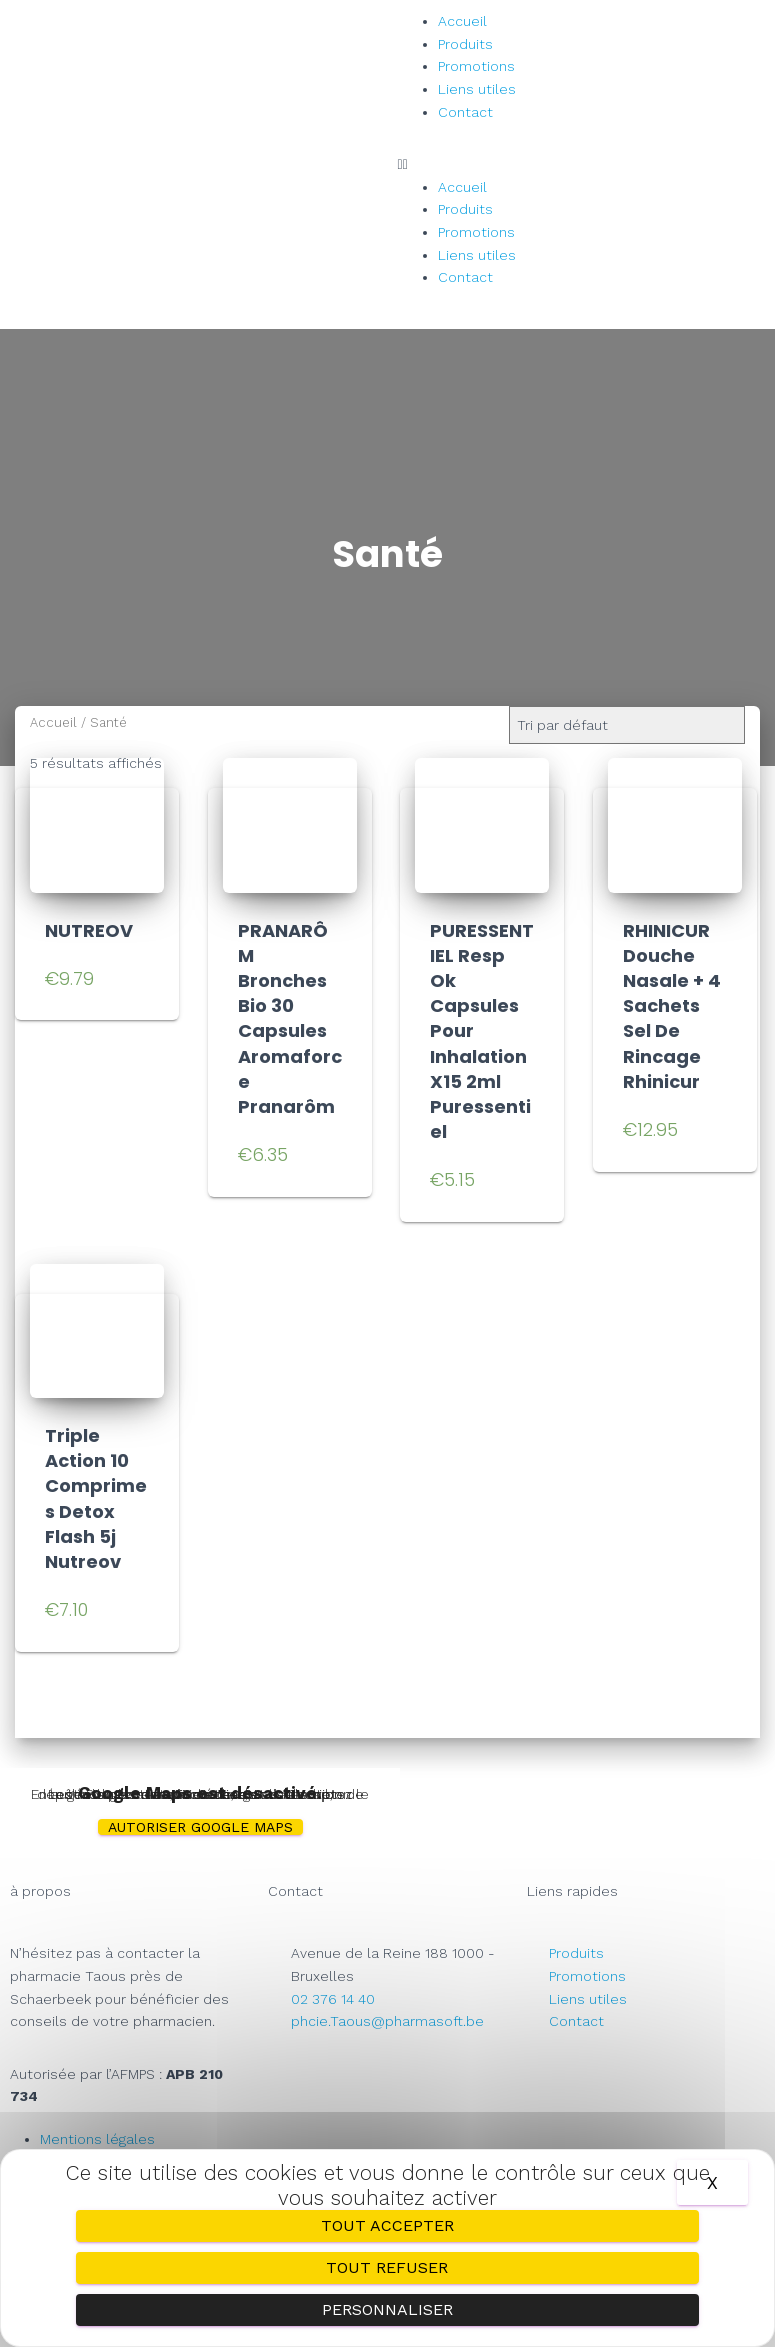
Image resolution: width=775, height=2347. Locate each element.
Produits (465, 44)
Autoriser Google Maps (200, 1827)
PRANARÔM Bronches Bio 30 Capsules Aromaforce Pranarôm (290, 1018)
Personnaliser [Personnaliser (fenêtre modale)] (387, 2309)
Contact (465, 112)
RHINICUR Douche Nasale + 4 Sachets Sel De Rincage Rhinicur (672, 1006)
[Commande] (627, 725)
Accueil (462, 21)
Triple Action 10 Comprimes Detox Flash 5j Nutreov (96, 1498)
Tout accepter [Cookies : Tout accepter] (387, 2225)
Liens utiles (477, 89)
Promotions (476, 66)
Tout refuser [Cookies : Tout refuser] (387, 2267)
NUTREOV (89, 930)
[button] (582, 164)
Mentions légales (97, 2139)
